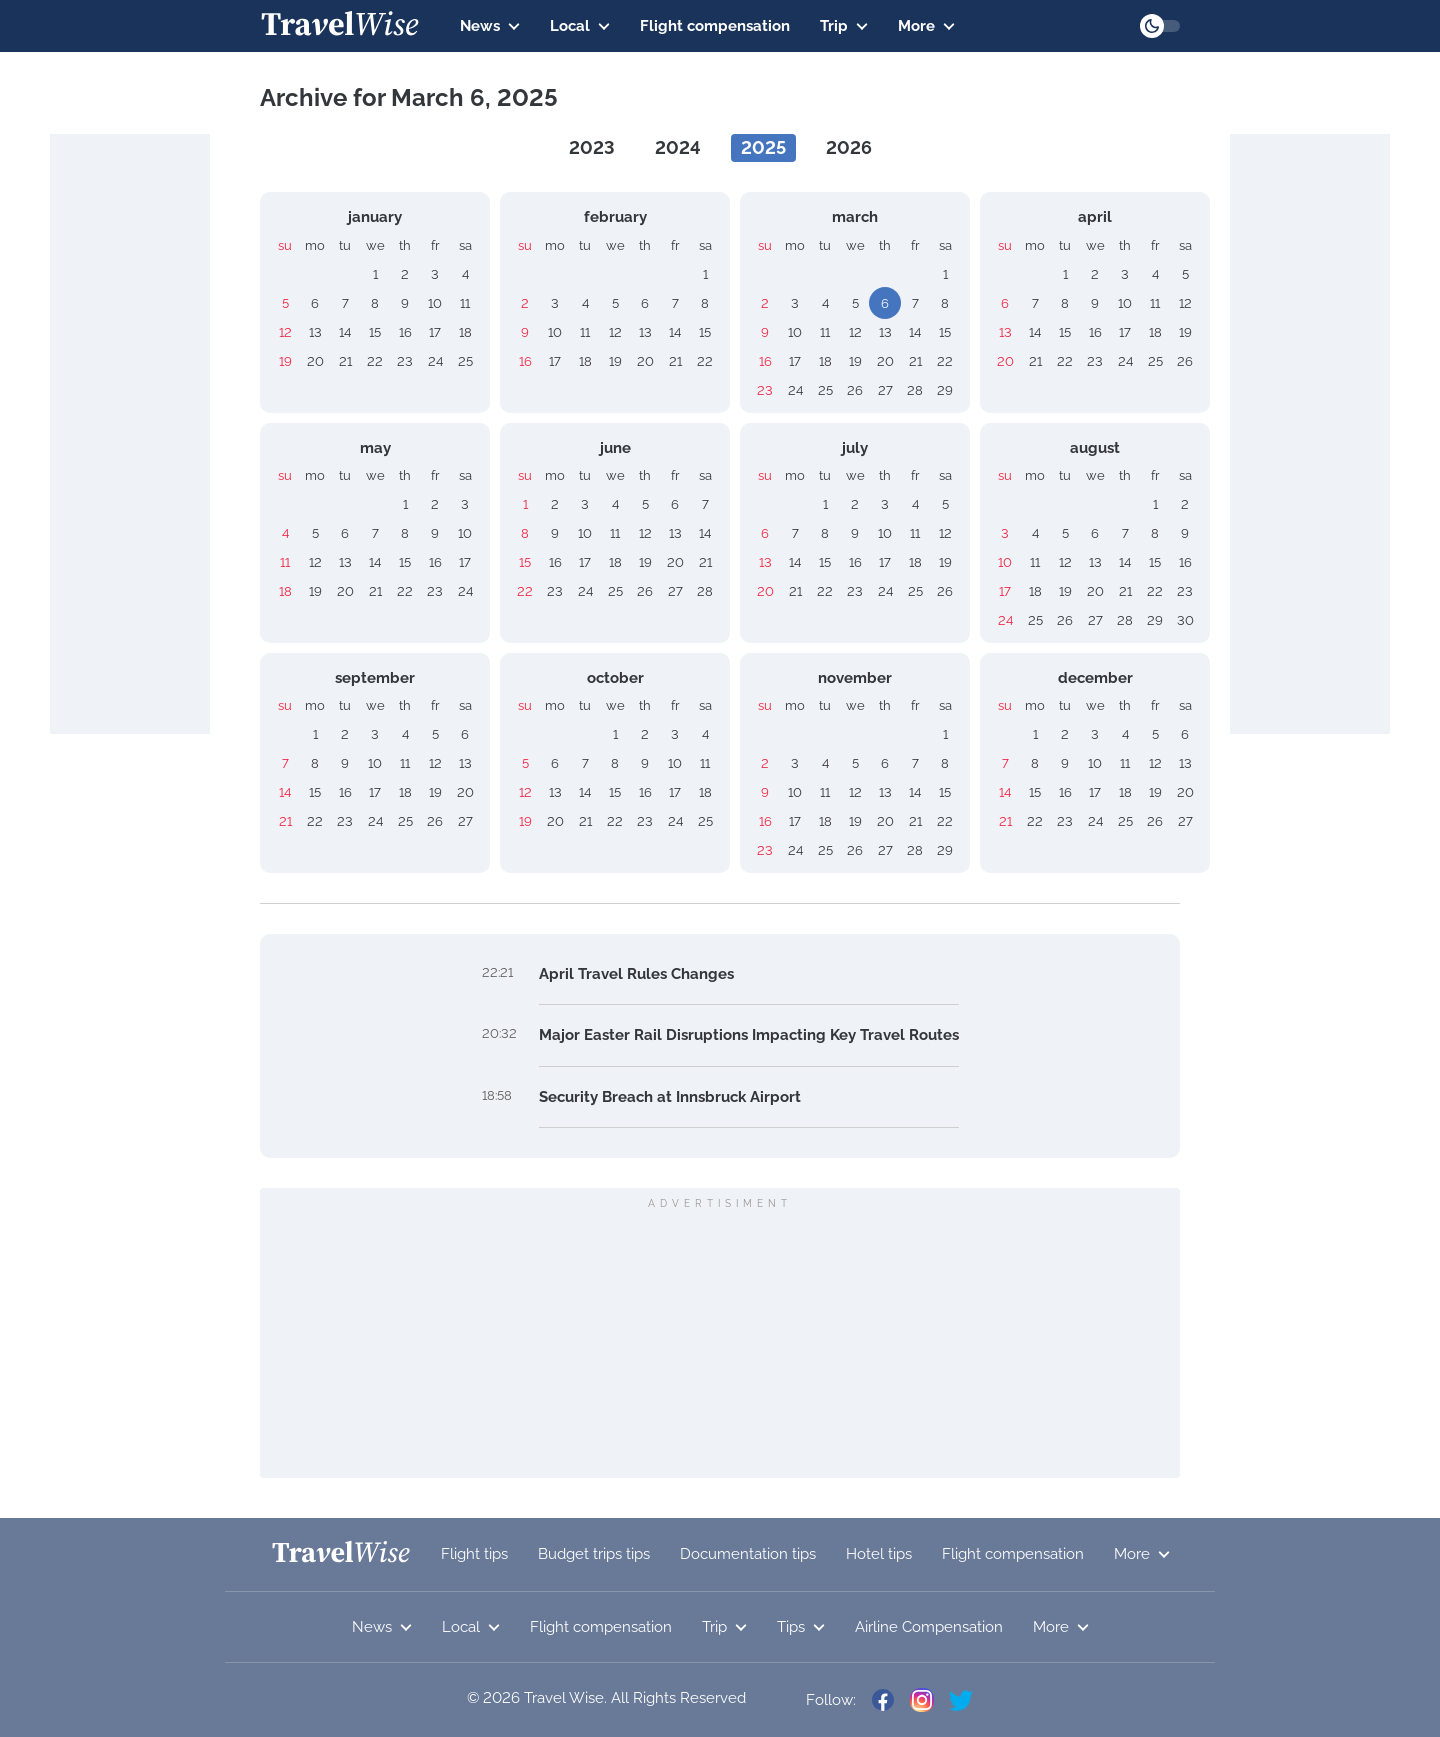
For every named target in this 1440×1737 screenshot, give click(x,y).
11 (465, 303)
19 (285, 361)
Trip (844, 26)
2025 (763, 147)
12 (285, 332)
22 (375, 361)
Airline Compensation (929, 1627)
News (490, 26)
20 (315, 361)
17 (435, 332)
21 (345, 361)
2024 (678, 147)
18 (465, 332)
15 (375, 332)
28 (915, 390)
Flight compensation (715, 26)
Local (580, 26)
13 (315, 332)
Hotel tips (879, 1554)
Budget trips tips (594, 1554)
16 (405, 332)
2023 (592, 147)
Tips (801, 1627)
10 (435, 303)
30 (1185, 620)
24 (435, 361)
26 (855, 390)
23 (405, 361)
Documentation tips (748, 1554)
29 (945, 390)
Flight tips (474, 1554)
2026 (849, 147)
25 (465, 361)
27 (885, 390)
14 (345, 332)
